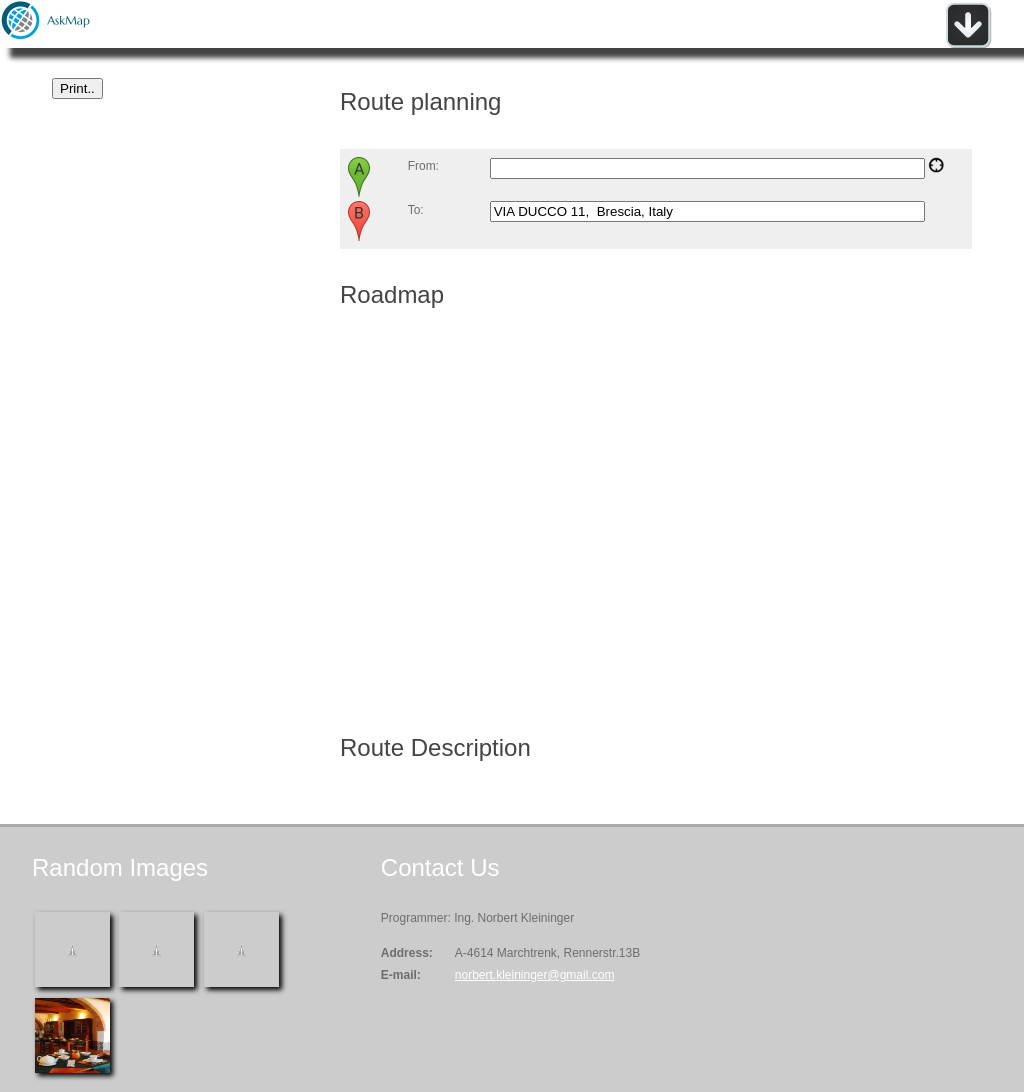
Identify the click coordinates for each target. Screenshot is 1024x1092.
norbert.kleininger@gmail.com (535, 975)
